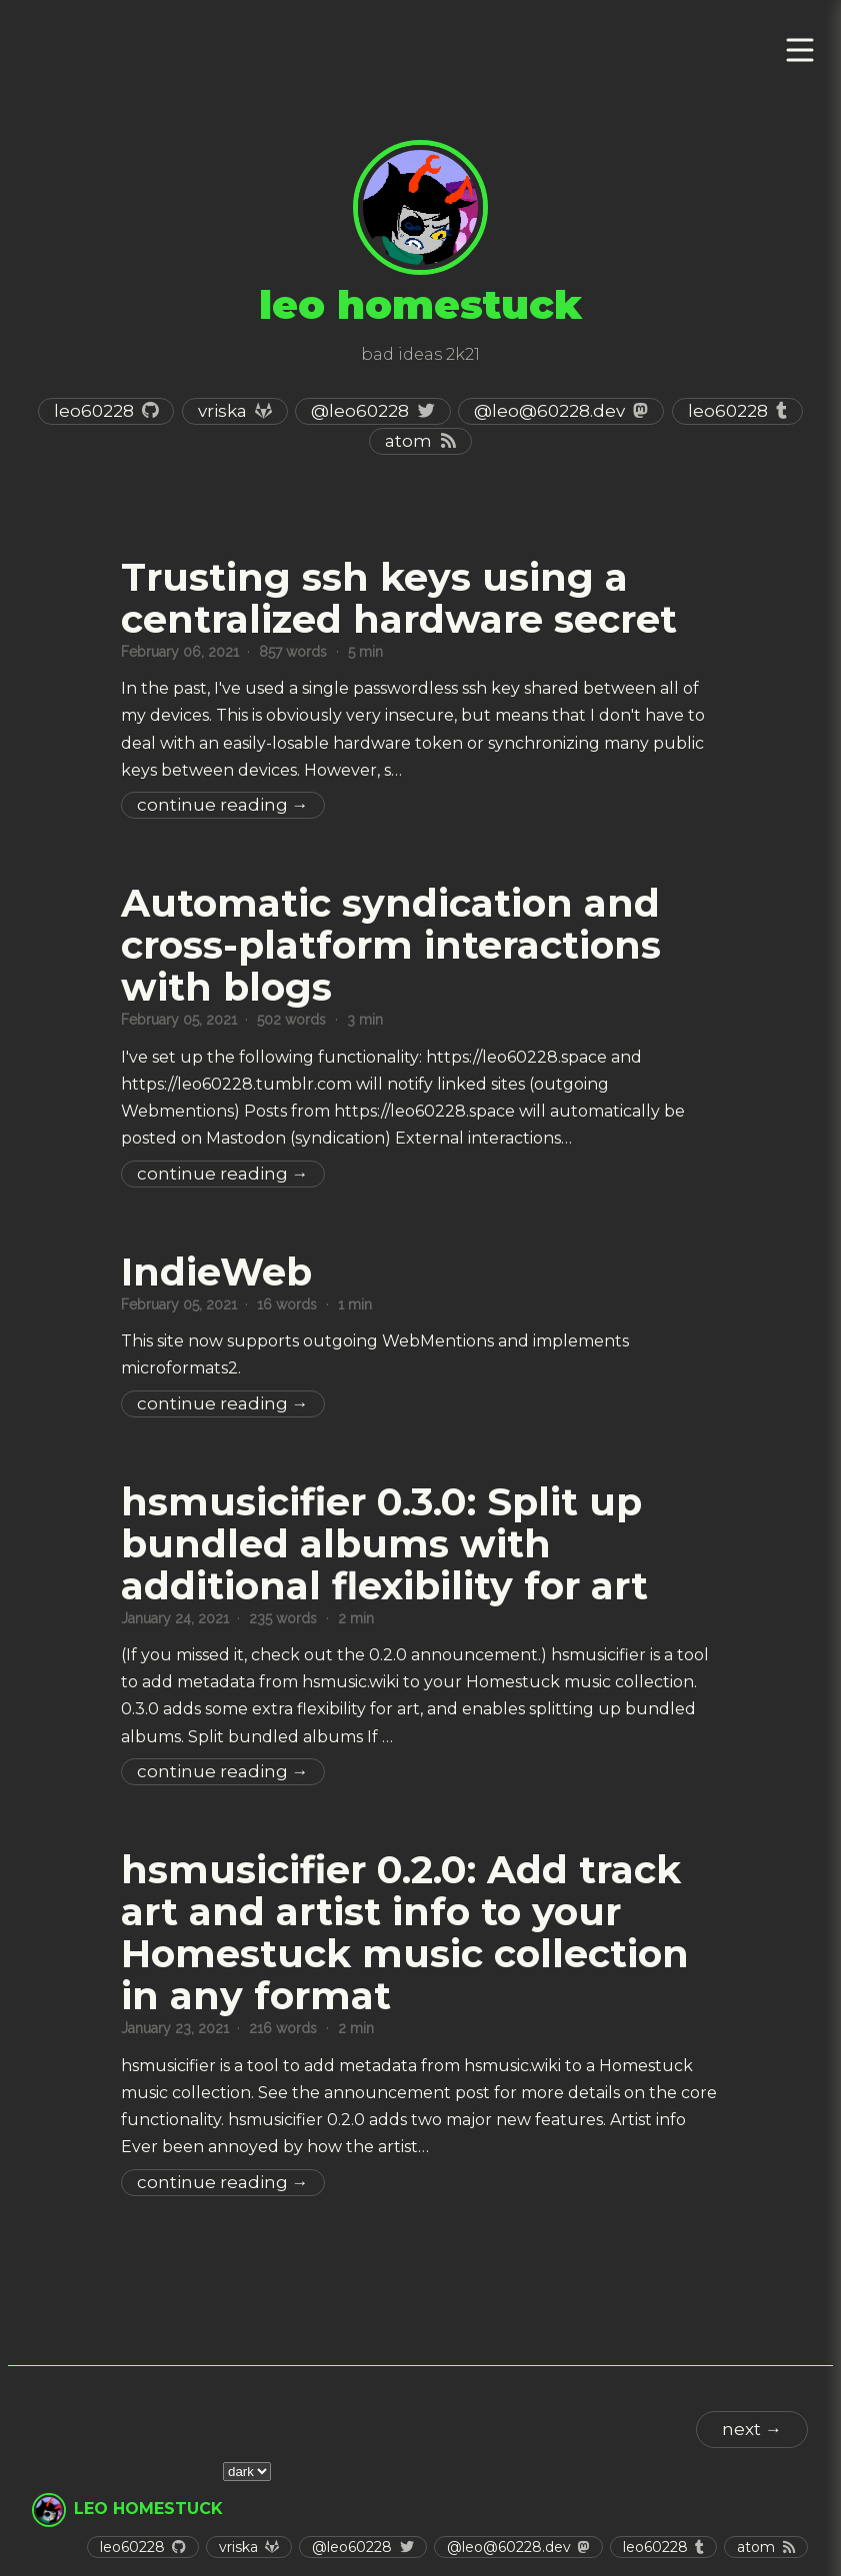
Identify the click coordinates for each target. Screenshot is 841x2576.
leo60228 (94, 411)
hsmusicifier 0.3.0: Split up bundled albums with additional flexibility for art (384, 1543)
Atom (408, 441)
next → (752, 2429)
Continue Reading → (223, 805)
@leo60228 (360, 411)
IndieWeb (216, 1272)
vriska (222, 411)
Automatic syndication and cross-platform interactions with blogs (391, 945)
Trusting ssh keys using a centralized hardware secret (399, 598)
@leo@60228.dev (549, 411)
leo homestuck (148, 2508)
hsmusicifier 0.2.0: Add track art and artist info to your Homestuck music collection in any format (405, 1932)
